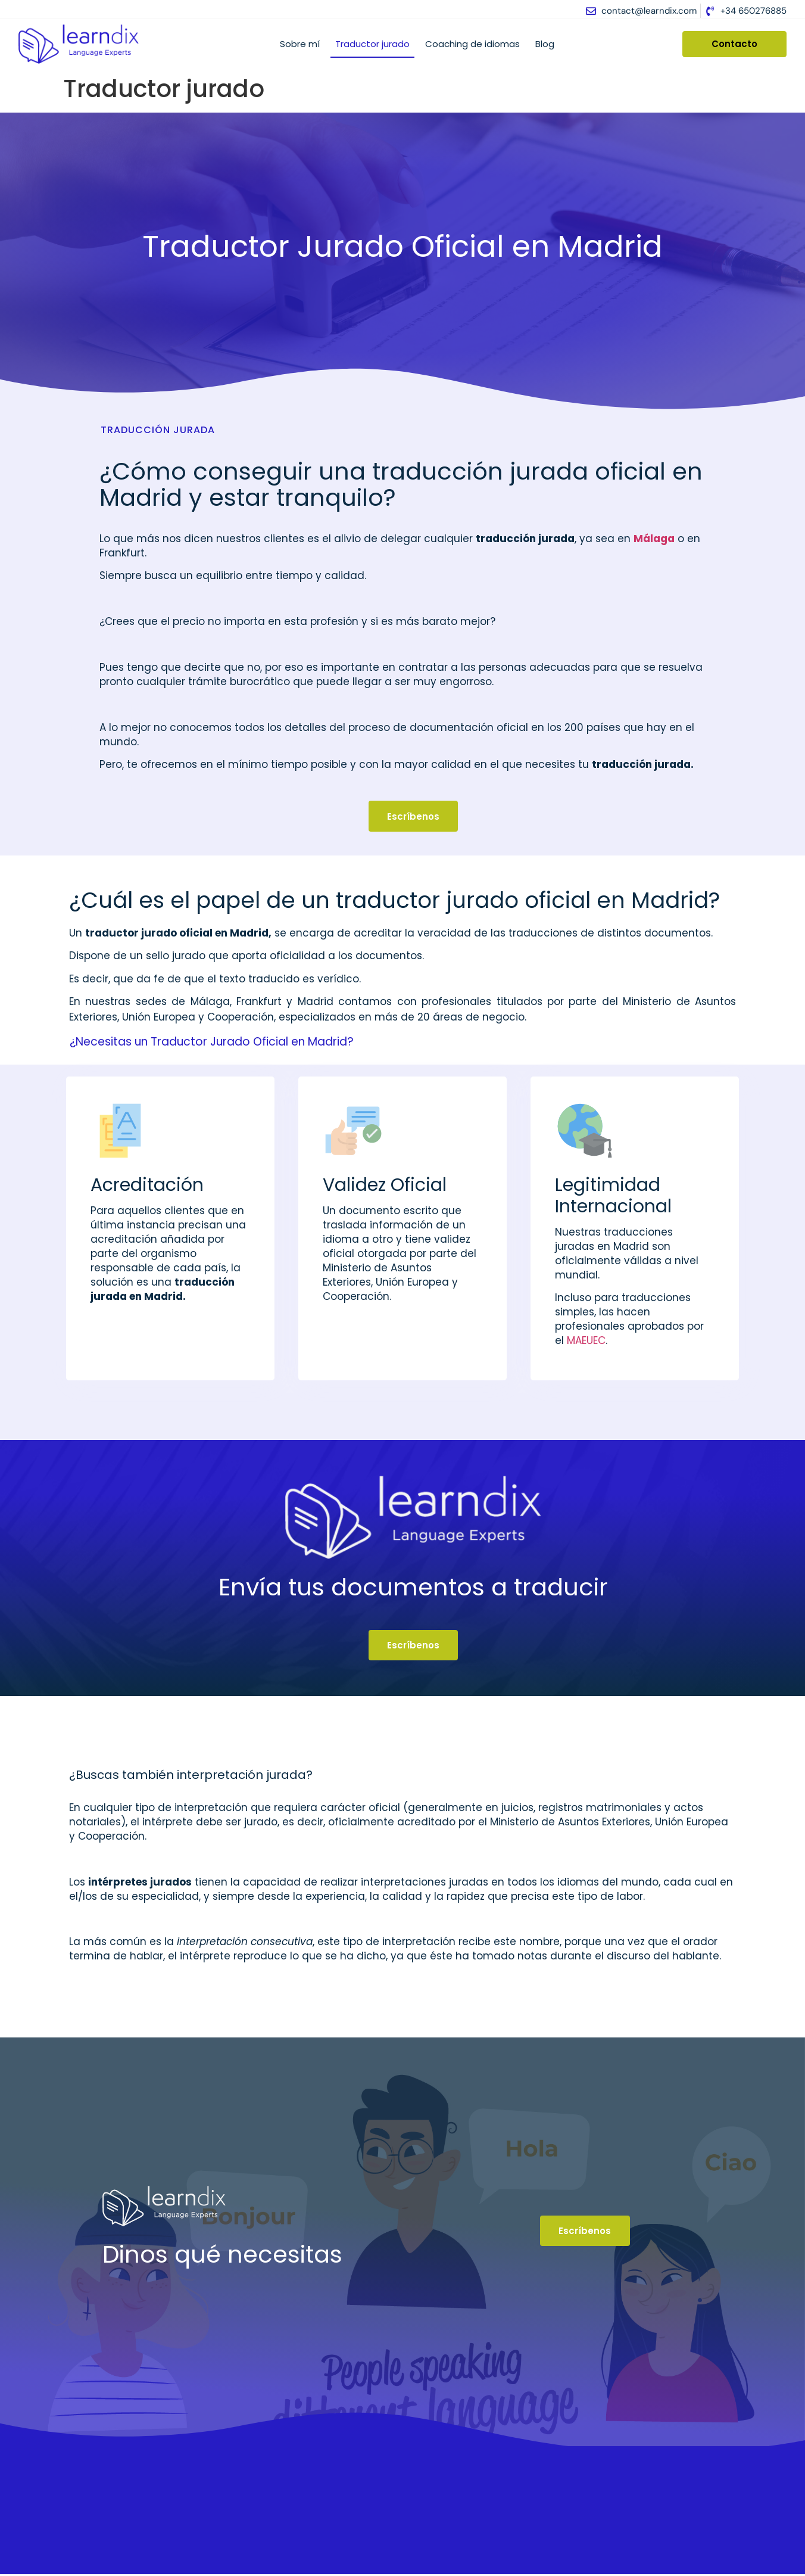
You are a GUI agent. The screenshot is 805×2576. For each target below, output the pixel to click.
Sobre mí (300, 44)
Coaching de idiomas (472, 44)
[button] (396, 1038)
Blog (544, 44)
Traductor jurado (372, 44)
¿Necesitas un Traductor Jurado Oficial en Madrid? (212, 1042)
